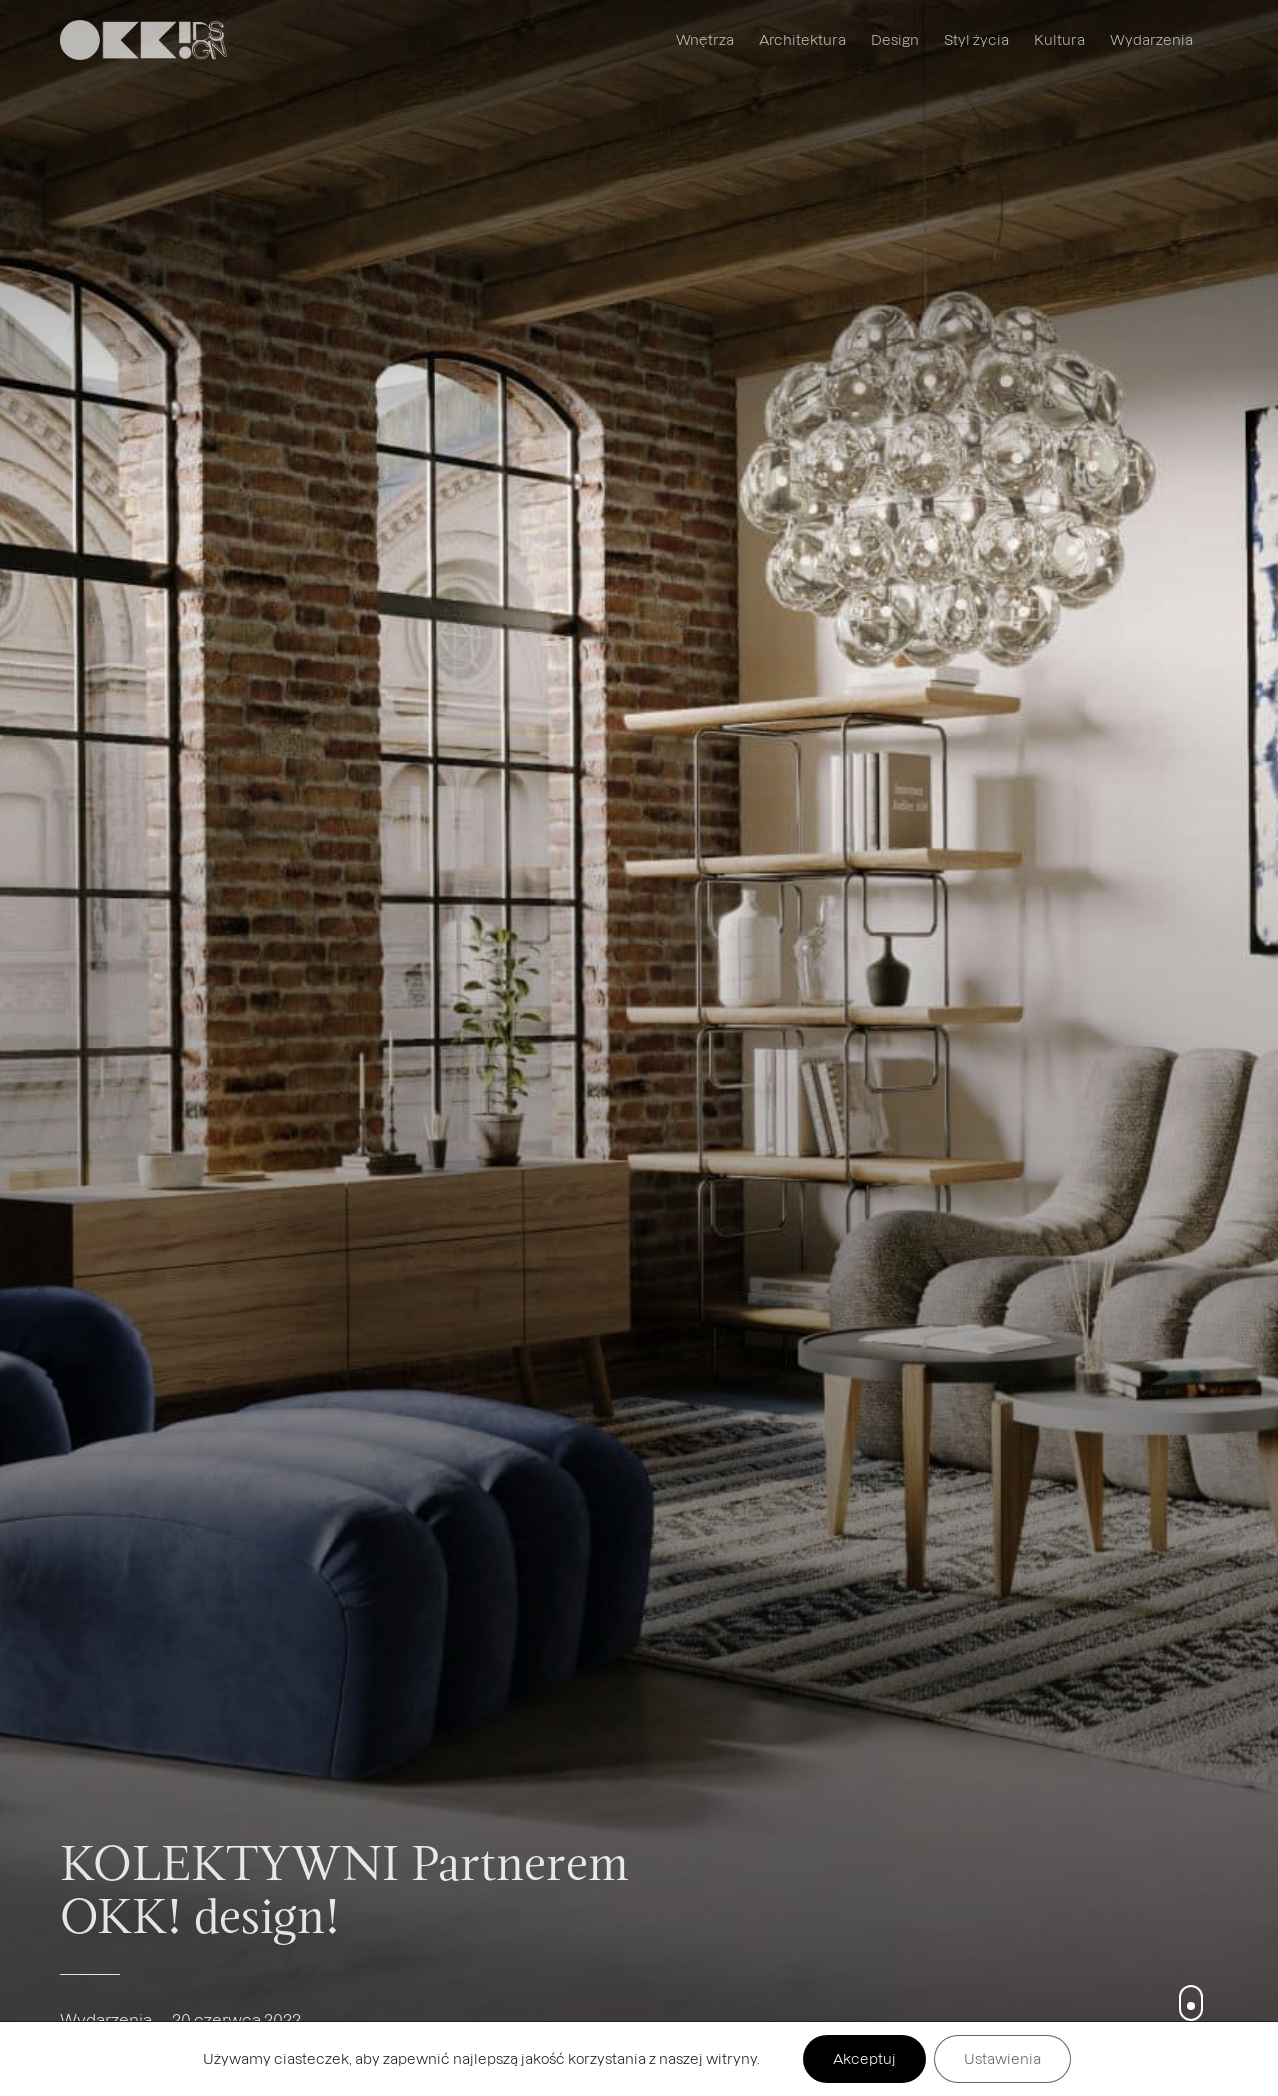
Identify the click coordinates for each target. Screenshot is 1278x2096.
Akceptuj (864, 2058)
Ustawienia (1002, 2058)
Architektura (802, 39)
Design (895, 39)
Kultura (1059, 39)
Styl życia (976, 39)
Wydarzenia (1151, 39)
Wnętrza (705, 39)
